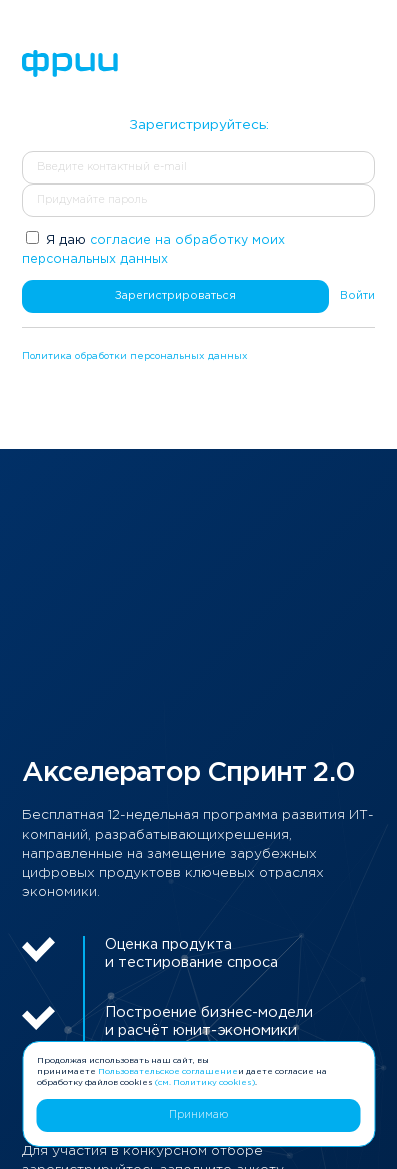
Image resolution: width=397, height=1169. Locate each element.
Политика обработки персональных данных (135, 356)
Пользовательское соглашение (168, 1071)
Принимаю (198, 1115)
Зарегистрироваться (175, 296)
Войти (357, 296)
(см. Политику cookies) (205, 1082)
